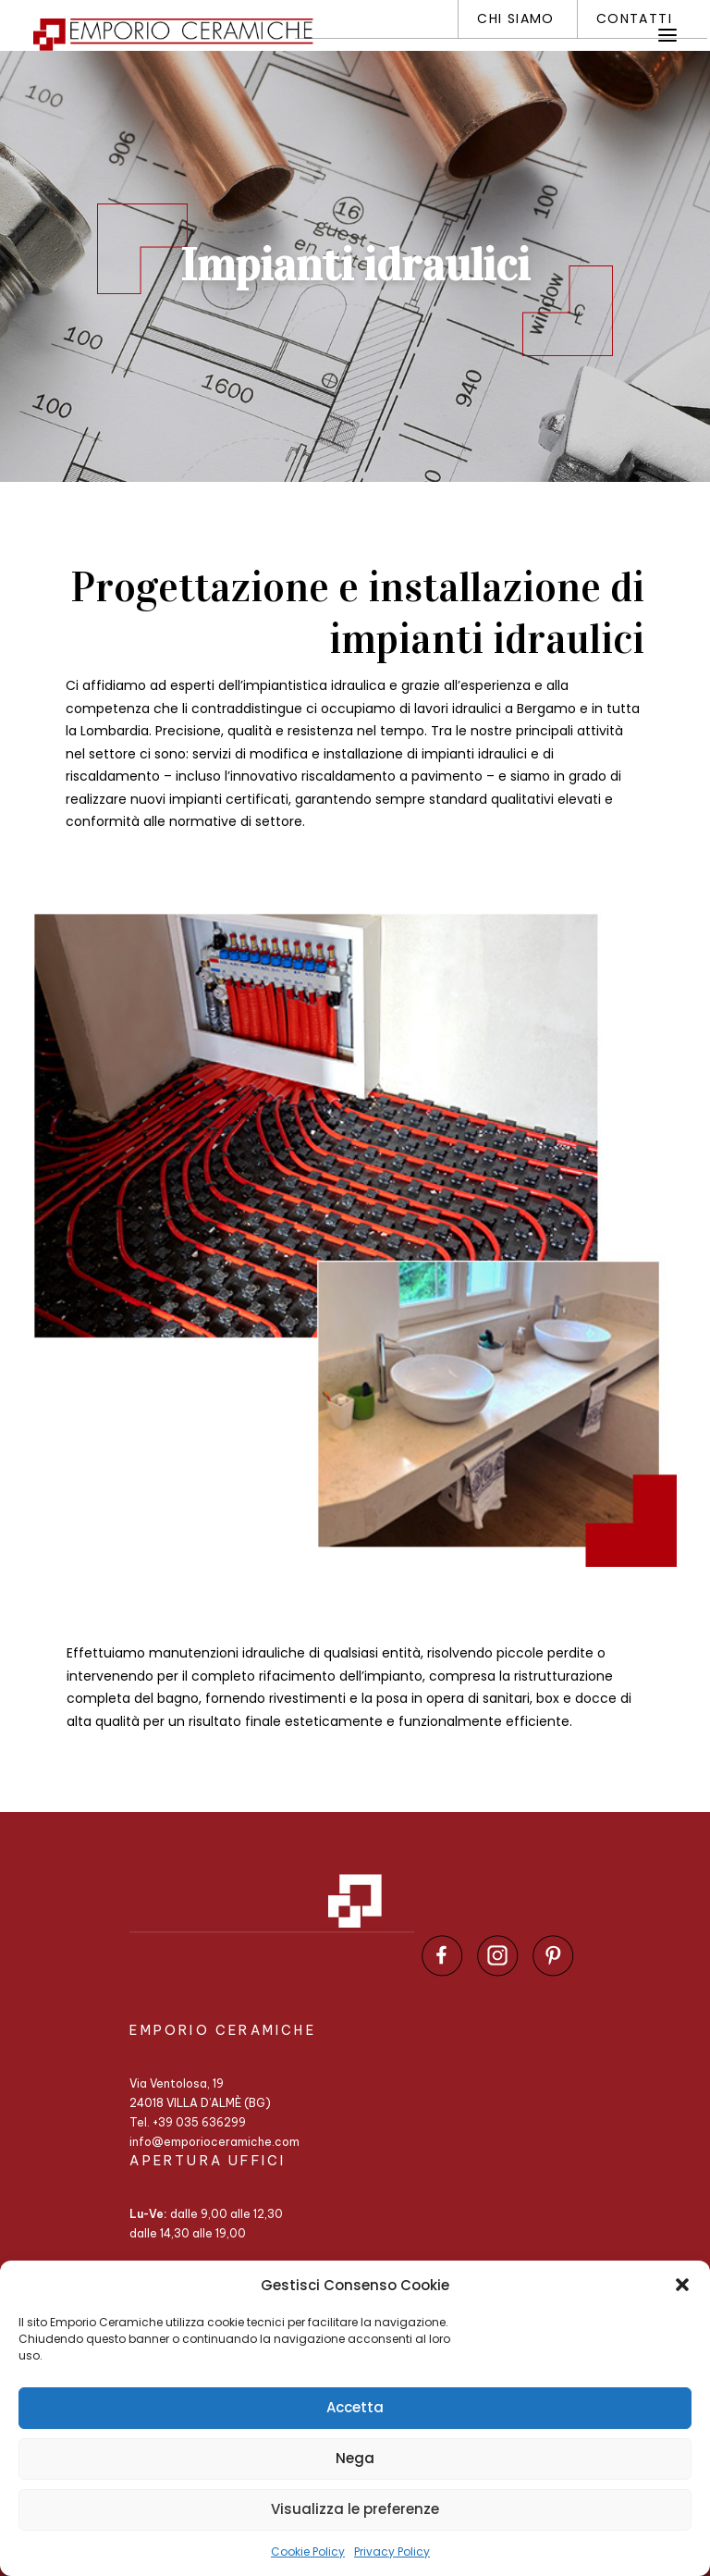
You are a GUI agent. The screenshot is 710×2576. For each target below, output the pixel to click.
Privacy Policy (392, 2551)
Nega (355, 2458)
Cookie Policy (308, 2551)
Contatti (634, 18)
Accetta (355, 2407)
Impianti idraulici (355, 265)
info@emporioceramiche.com (214, 2142)
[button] (682, 2284)
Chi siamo (516, 18)
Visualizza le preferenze (355, 2509)
